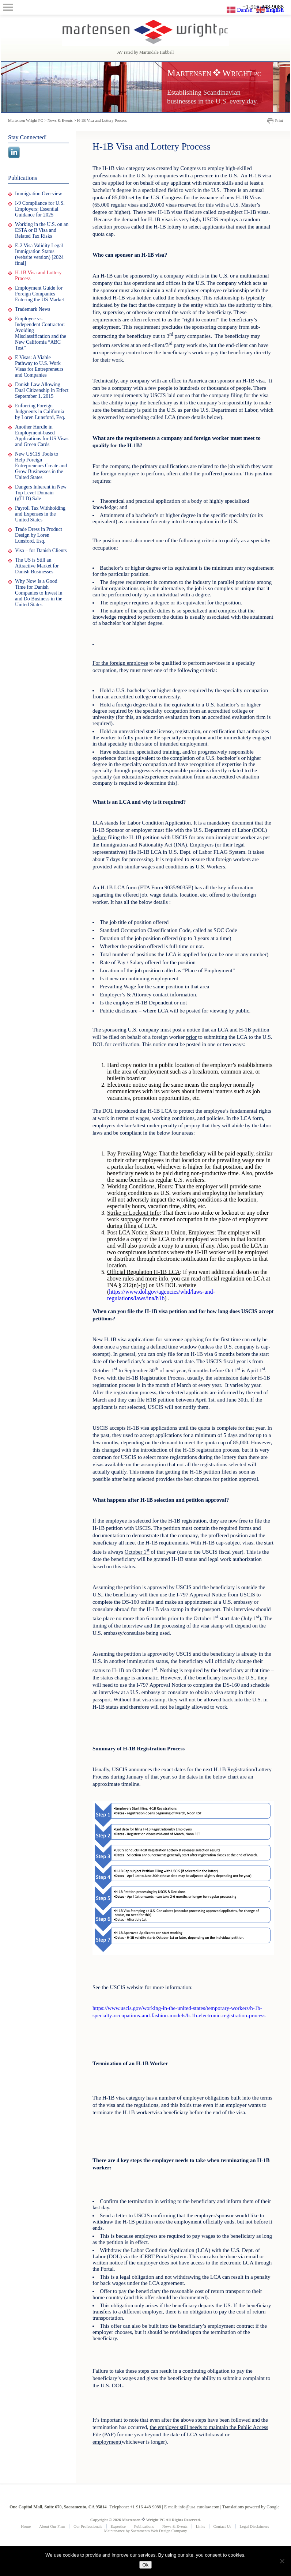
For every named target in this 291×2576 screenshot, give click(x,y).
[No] (282, 2561)
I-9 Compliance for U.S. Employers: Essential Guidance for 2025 (40, 209)
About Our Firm (52, 2526)
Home (26, 2526)
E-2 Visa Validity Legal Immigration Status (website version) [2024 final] (39, 254)
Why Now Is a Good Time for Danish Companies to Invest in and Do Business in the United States (39, 592)
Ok (145, 2565)
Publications (144, 2526)
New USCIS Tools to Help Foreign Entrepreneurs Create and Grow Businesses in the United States (41, 465)
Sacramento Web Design (150, 2530)
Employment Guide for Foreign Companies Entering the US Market (39, 293)
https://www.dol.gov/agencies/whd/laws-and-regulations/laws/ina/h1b (161, 1295)
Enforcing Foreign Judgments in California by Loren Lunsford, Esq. (40, 411)
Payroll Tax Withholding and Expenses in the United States (40, 514)
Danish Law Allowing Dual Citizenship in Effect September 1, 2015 (41, 390)
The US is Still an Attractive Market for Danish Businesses (37, 565)
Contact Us (222, 2526)
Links (200, 2526)
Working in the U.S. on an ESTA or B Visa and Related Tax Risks (41, 230)
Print (279, 120)
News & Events (175, 2526)
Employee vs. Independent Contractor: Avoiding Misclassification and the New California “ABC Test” (40, 333)
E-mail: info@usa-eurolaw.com (191, 2506)
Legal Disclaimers (254, 2526)
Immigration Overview (38, 193)
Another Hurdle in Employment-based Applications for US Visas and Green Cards (41, 435)
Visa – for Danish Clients (41, 550)
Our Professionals (87, 2526)
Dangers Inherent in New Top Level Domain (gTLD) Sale (41, 492)
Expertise (118, 2526)
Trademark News (32, 309)
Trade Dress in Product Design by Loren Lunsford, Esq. (38, 535)
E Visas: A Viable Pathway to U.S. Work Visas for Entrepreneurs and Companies (39, 366)
